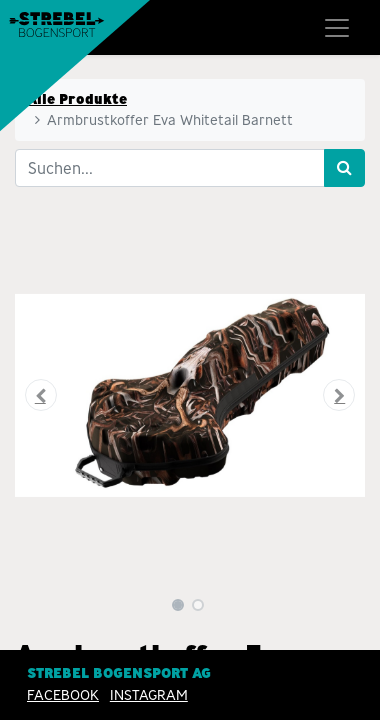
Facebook (63, 695)
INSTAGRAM (149, 695)
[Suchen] (344, 168)
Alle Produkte (77, 99)
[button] (41, 395)
